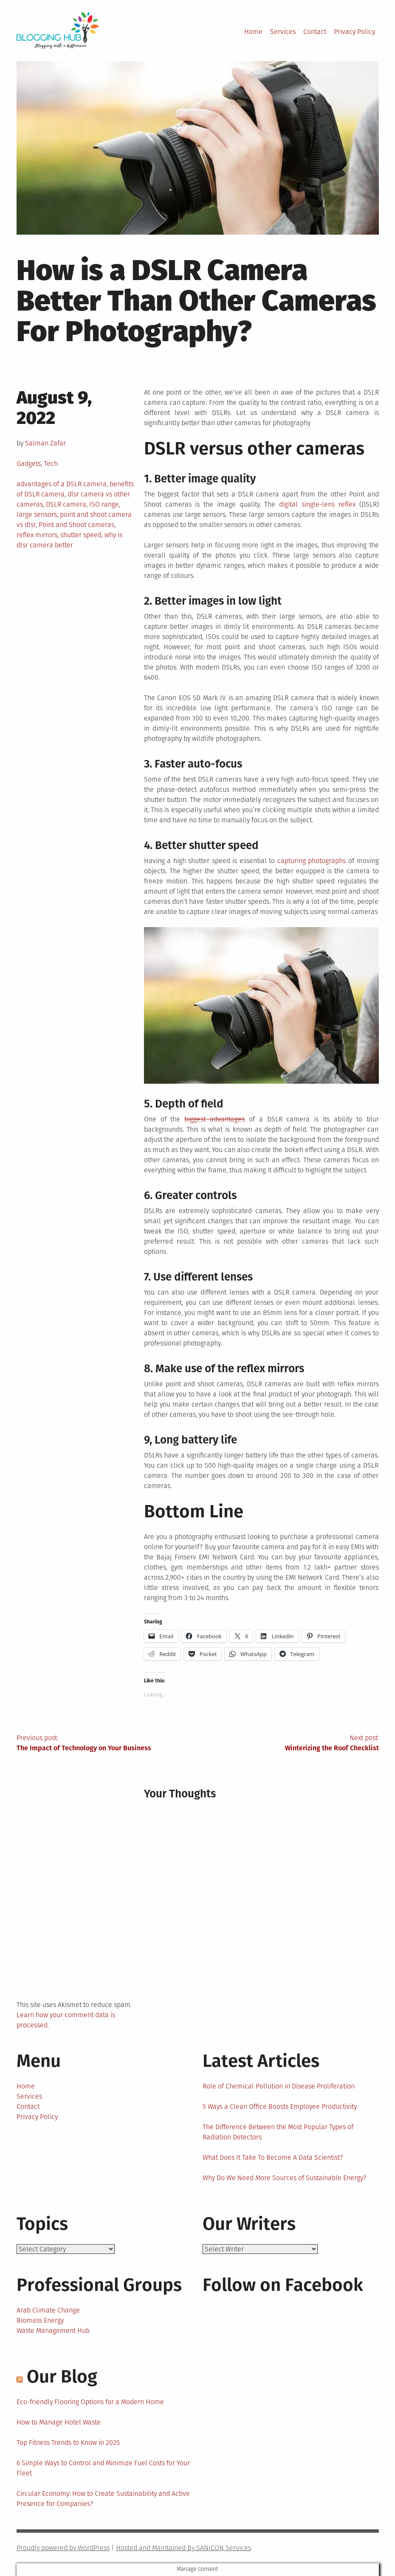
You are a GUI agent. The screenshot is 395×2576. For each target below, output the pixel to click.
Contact (314, 32)
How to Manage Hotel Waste (59, 2422)
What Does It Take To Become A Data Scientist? (273, 2157)
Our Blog (62, 2376)
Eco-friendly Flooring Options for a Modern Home (90, 2402)
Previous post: (107, 1743)
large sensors (37, 514)
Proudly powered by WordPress (63, 2548)
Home (253, 32)
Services (283, 32)
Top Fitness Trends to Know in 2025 (68, 2443)
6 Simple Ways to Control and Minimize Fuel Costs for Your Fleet (103, 2468)
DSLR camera (66, 504)
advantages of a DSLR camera (62, 484)
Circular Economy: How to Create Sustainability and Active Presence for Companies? (103, 2498)
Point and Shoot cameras (76, 525)
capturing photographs (311, 861)
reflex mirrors (37, 535)
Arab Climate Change (48, 2310)
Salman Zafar (45, 443)
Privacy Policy (354, 32)
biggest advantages (214, 1119)
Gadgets (29, 464)
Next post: (288, 1743)
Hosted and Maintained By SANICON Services (183, 2548)
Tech (51, 464)
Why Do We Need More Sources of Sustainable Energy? (284, 2178)
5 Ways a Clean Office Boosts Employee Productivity (280, 2106)
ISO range (104, 504)
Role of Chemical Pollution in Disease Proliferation (279, 2086)
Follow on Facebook (283, 2285)
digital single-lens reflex (317, 504)
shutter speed (81, 535)
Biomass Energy (40, 2320)
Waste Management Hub (53, 2331)
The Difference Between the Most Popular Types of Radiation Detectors (278, 2132)
